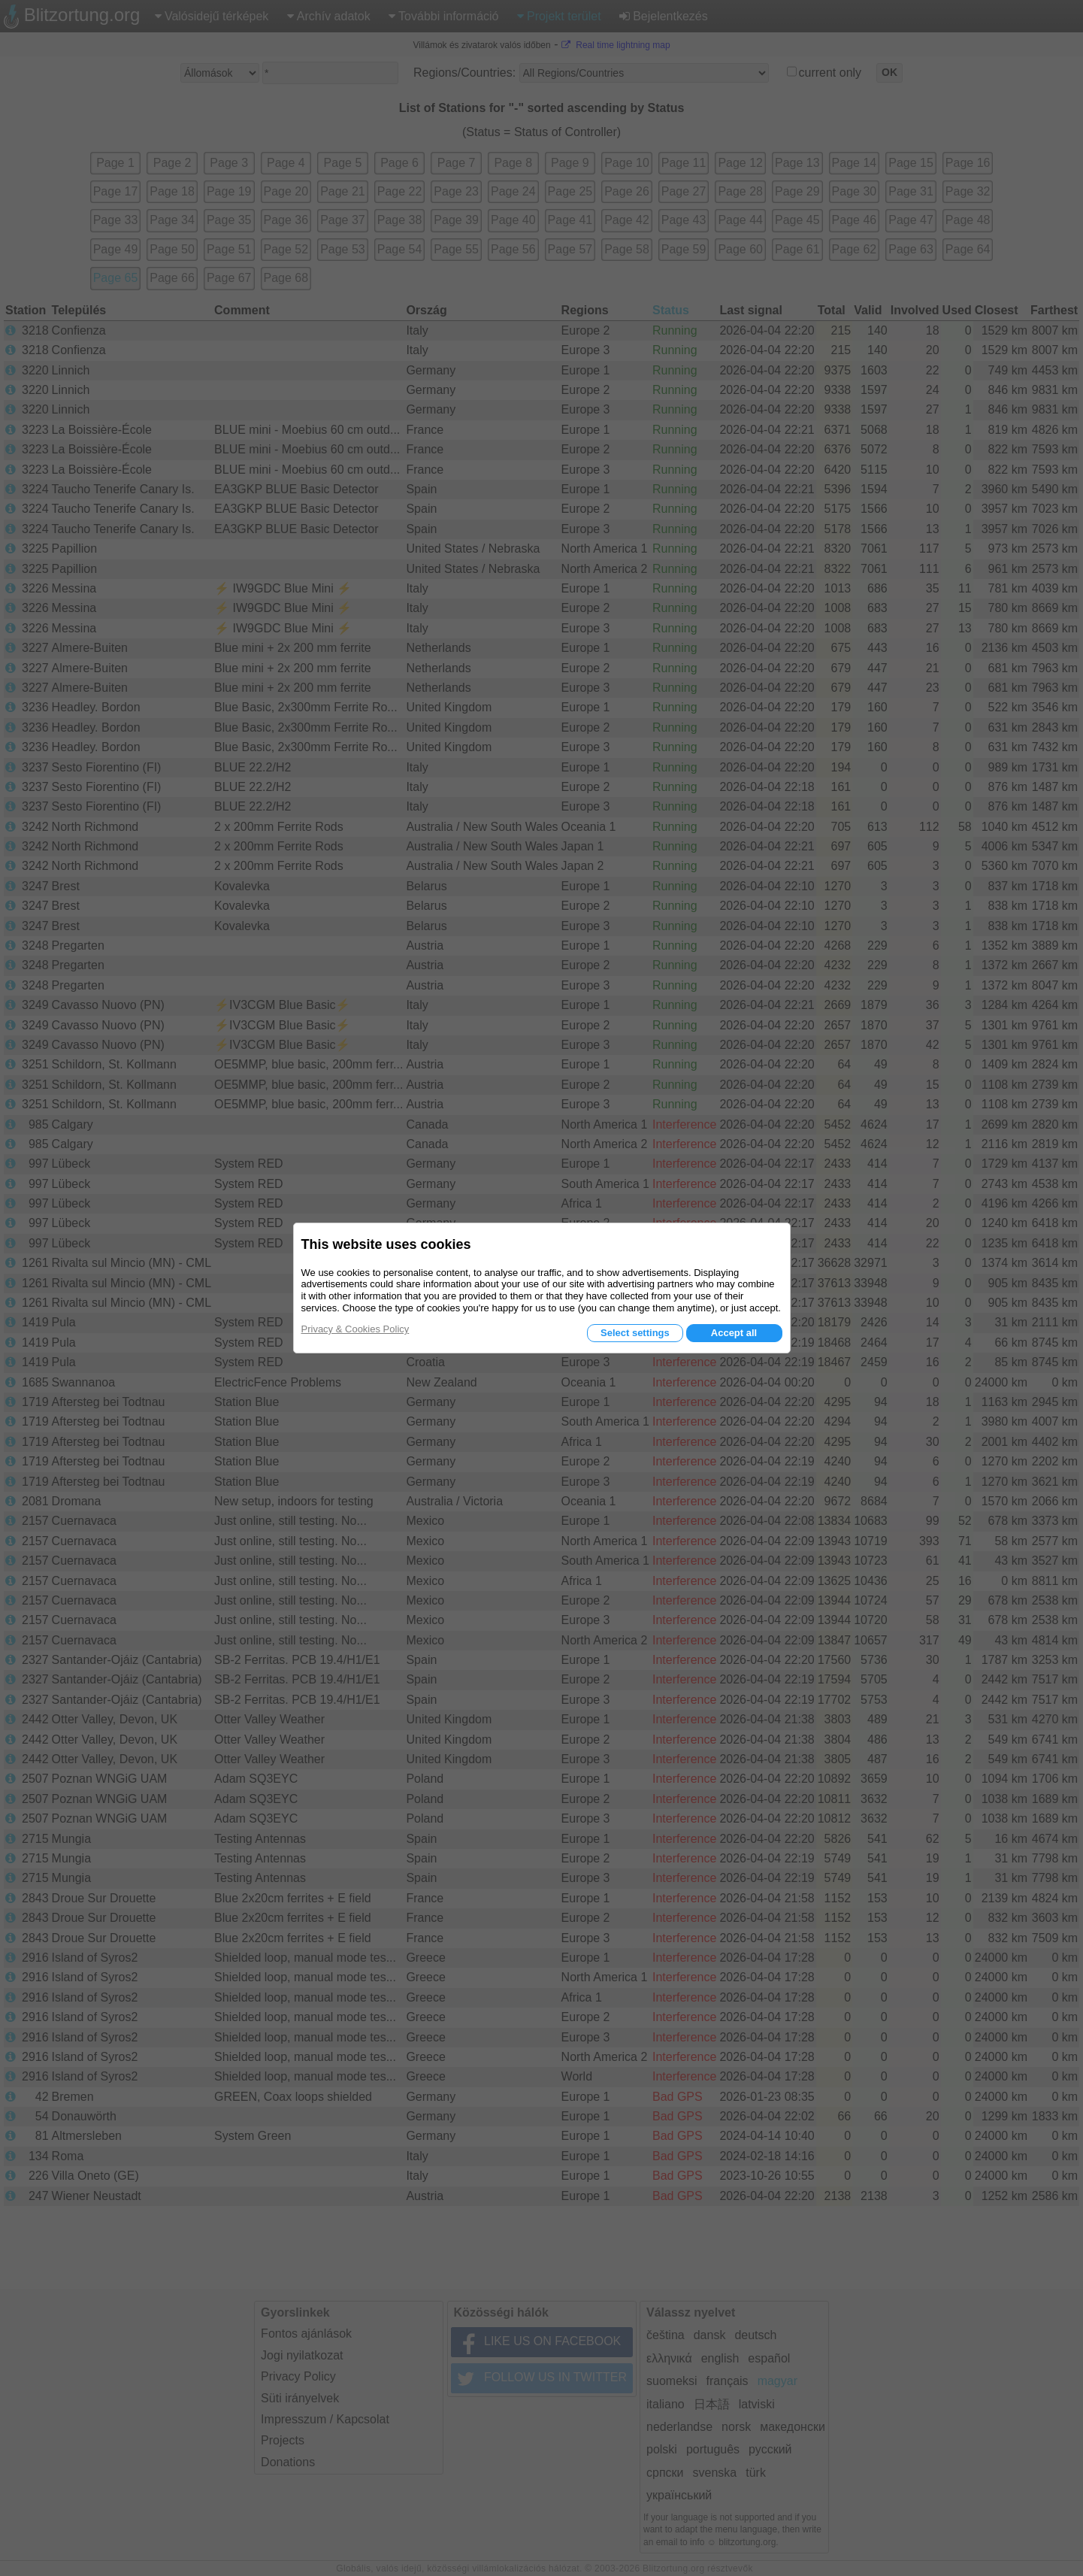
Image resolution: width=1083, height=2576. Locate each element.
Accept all (734, 1332)
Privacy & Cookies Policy (355, 1329)
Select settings (635, 1332)
